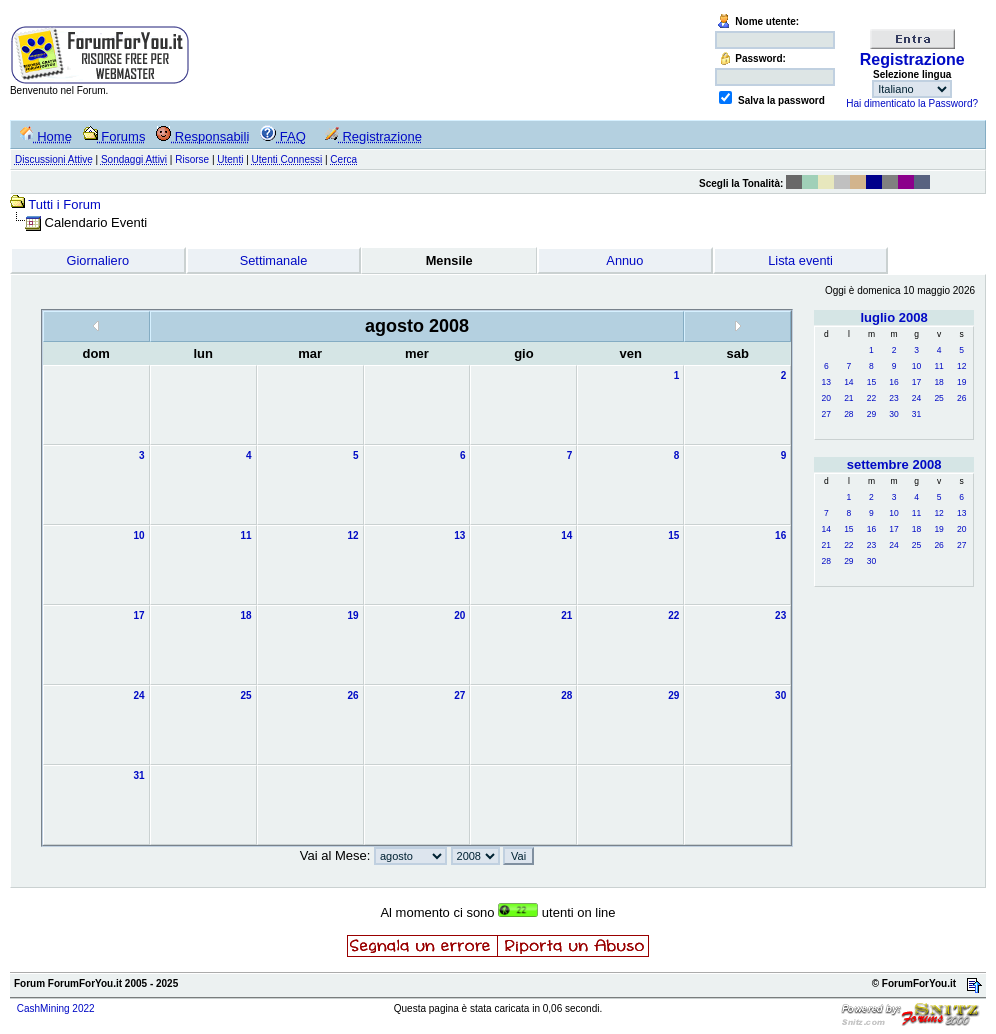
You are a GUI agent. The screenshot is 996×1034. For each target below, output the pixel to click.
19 (961, 382)
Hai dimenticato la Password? (912, 103)
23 (893, 398)
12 (961, 366)
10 (916, 366)
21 (848, 398)
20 (826, 398)
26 (961, 398)
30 (893, 414)
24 (916, 398)
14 (848, 382)
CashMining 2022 (56, 1008)
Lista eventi (800, 260)
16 (893, 382)
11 (938, 366)
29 (871, 414)
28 (848, 414)
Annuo (624, 260)
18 (938, 382)
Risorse (192, 159)
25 (938, 398)
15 (871, 382)
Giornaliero (98, 260)
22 (871, 398)
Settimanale (274, 260)
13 (826, 382)
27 (826, 414)
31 (916, 414)
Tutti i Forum (64, 204)
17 (916, 382)
